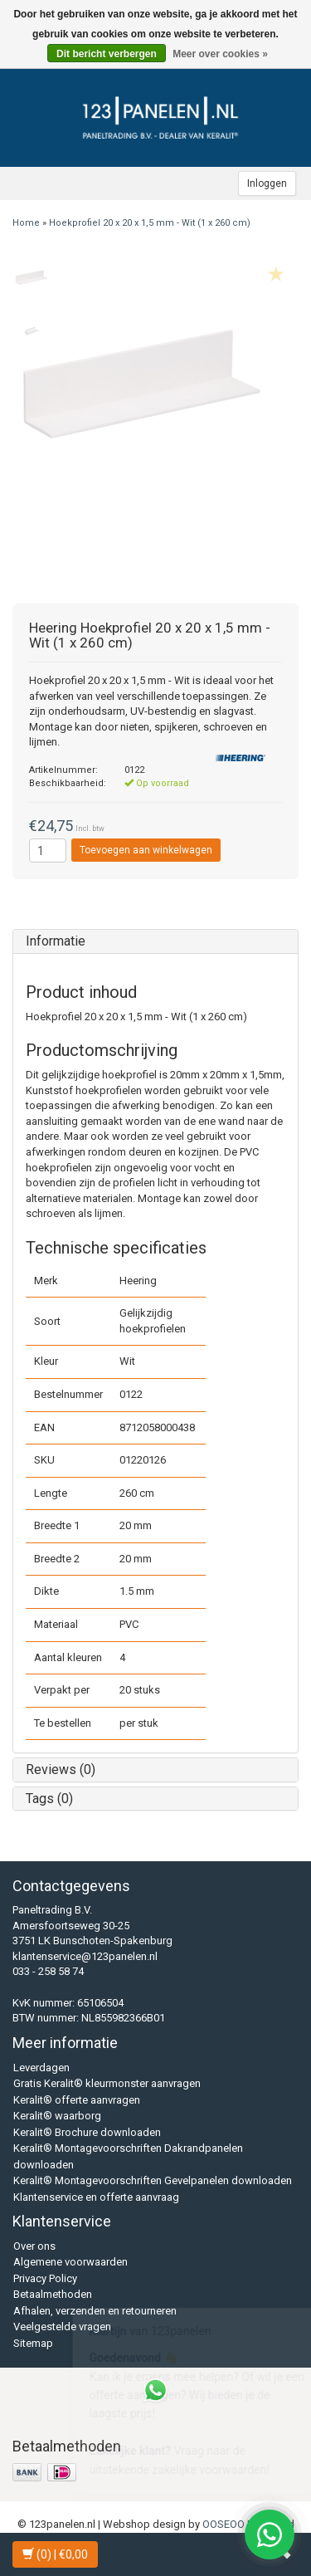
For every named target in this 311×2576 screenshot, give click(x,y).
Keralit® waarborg (57, 2115)
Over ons (34, 2246)
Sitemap (33, 2343)
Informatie (55, 941)
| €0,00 (55, 2554)
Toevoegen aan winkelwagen (146, 850)
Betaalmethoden (52, 2294)
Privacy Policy (45, 2278)
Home (26, 223)
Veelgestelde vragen (62, 2326)
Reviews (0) (60, 1769)
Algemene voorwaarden (70, 2262)
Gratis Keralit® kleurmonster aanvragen (107, 2083)
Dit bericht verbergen (106, 54)
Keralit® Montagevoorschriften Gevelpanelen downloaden (152, 2180)
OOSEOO (223, 2524)
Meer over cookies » (220, 54)
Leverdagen (41, 2067)
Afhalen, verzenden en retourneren (95, 2311)
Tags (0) (49, 1798)
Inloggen (267, 183)
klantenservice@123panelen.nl (85, 1956)
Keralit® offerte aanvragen (76, 2100)
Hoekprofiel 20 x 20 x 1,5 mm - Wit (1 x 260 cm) (149, 223)
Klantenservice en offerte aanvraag (96, 2197)
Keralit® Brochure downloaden (87, 2132)
